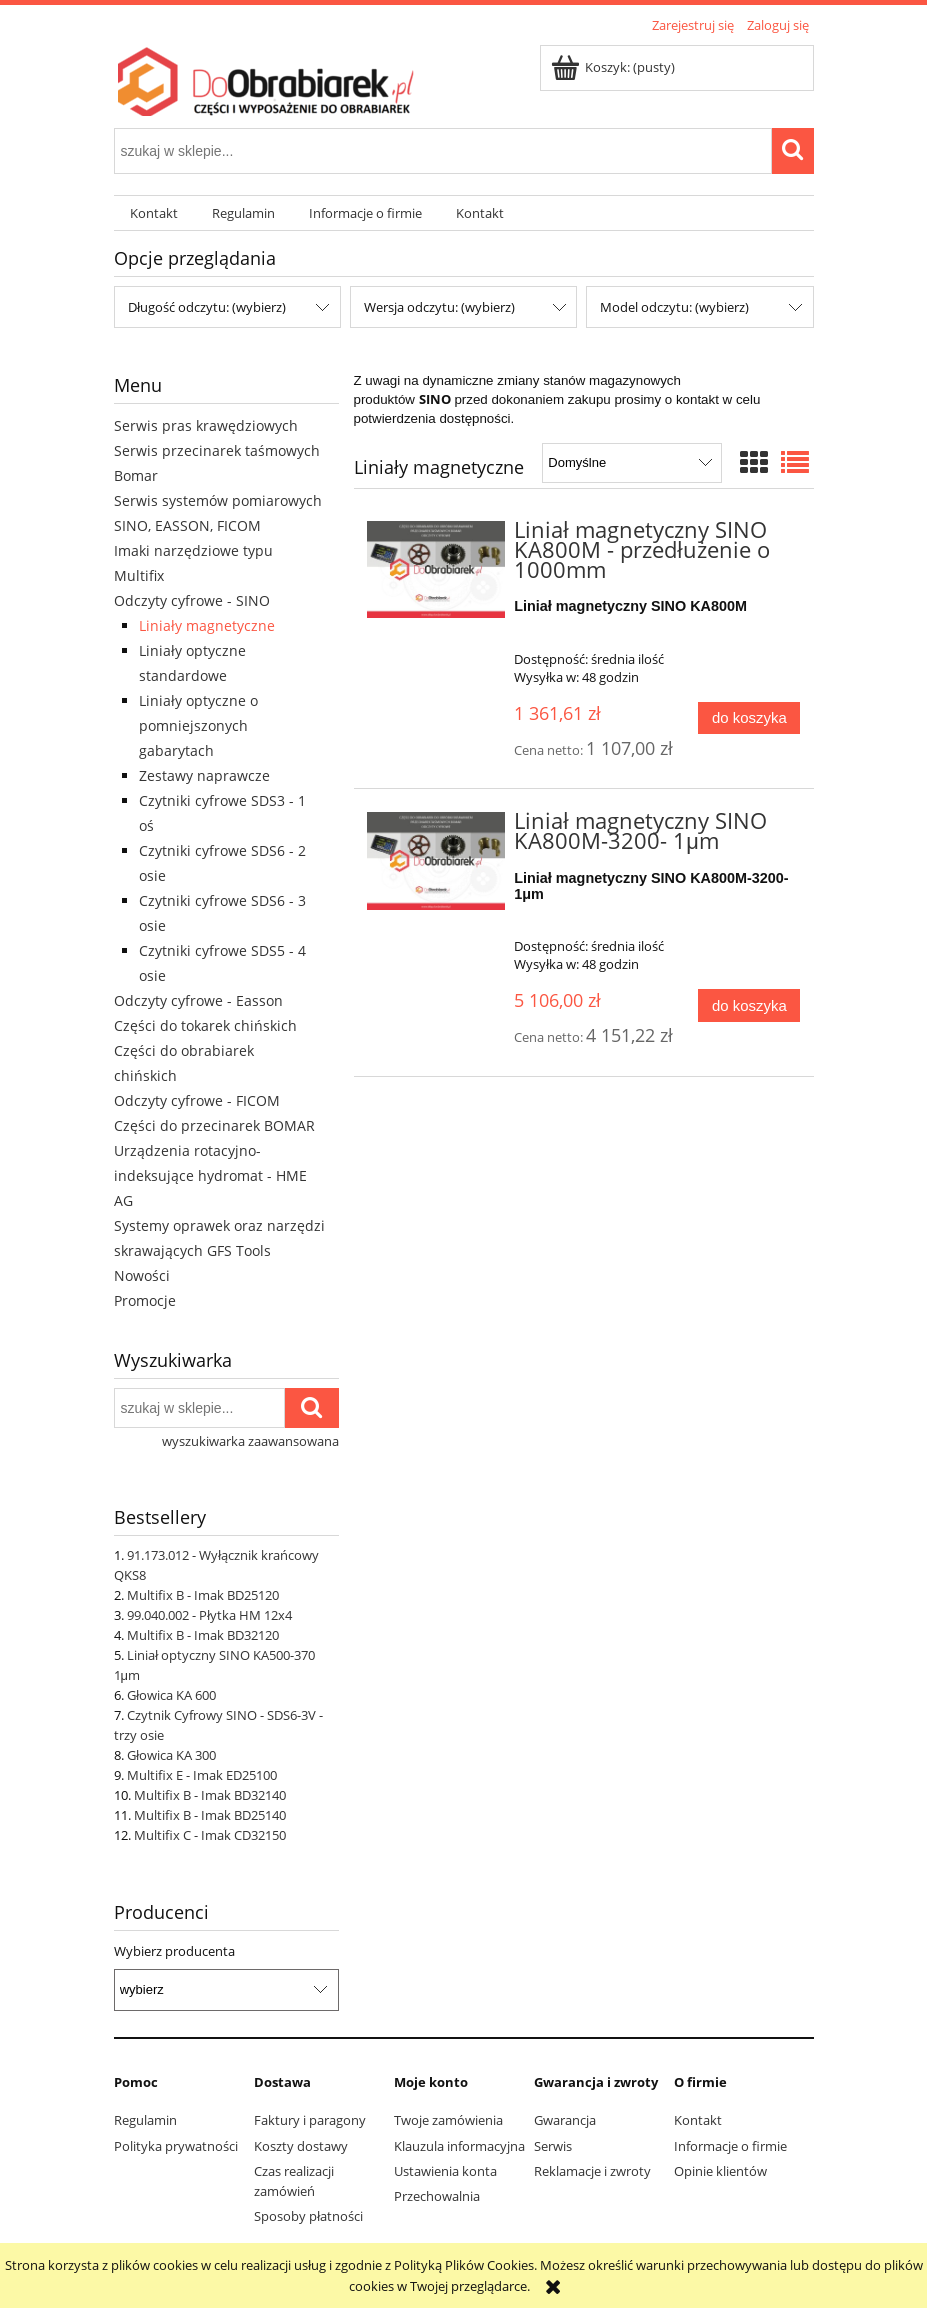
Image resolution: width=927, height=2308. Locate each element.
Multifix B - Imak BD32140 (210, 1795)
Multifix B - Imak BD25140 (210, 1815)
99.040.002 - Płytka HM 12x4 (209, 1615)
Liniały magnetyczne (207, 625)
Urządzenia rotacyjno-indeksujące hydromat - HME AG (210, 1175)
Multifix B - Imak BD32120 (203, 1635)
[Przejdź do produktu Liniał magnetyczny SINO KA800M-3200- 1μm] (436, 860)
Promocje (145, 1300)
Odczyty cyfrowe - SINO (192, 600)
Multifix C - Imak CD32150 (210, 1835)
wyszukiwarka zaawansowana (250, 1441)
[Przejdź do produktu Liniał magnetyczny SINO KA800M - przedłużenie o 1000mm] (436, 569)
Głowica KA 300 (171, 1755)
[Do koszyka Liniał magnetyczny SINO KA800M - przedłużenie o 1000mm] (749, 718)
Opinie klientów (720, 2171)
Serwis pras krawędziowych (206, 425)
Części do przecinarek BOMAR (214, 1125)
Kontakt (698, 2120)
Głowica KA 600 (171, 1695)
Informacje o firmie (730, 2146)
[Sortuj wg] (631, 463)
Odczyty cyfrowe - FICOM (197, 1100)
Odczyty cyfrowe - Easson (198, 1000)
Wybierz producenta (174, 1951)
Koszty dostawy (301, 2146)
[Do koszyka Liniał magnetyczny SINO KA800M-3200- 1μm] (749, 1005)
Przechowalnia (437, 2196)
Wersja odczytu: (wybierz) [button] (439, 307)
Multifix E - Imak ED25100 (202, 1775)
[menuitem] (155, 213)
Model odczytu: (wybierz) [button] (674, 307)
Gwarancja (565, 2120)
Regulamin (145, 2120)
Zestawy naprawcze (204, 775)
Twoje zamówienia (448, 2120)
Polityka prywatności (176, 2146)
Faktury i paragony (310, 2120)
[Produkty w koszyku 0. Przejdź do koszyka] (614, 67)
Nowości (142, 1275)
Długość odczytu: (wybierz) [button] (207, 307)
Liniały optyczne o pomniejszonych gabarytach (198, 725)
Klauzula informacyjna (459, 2146)
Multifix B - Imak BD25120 (203, 1595)
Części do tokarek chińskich (205, 1025)
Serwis (553, 2146)
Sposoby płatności (308, 2216)
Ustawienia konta (445, 2171)
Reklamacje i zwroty (592, 2171)
